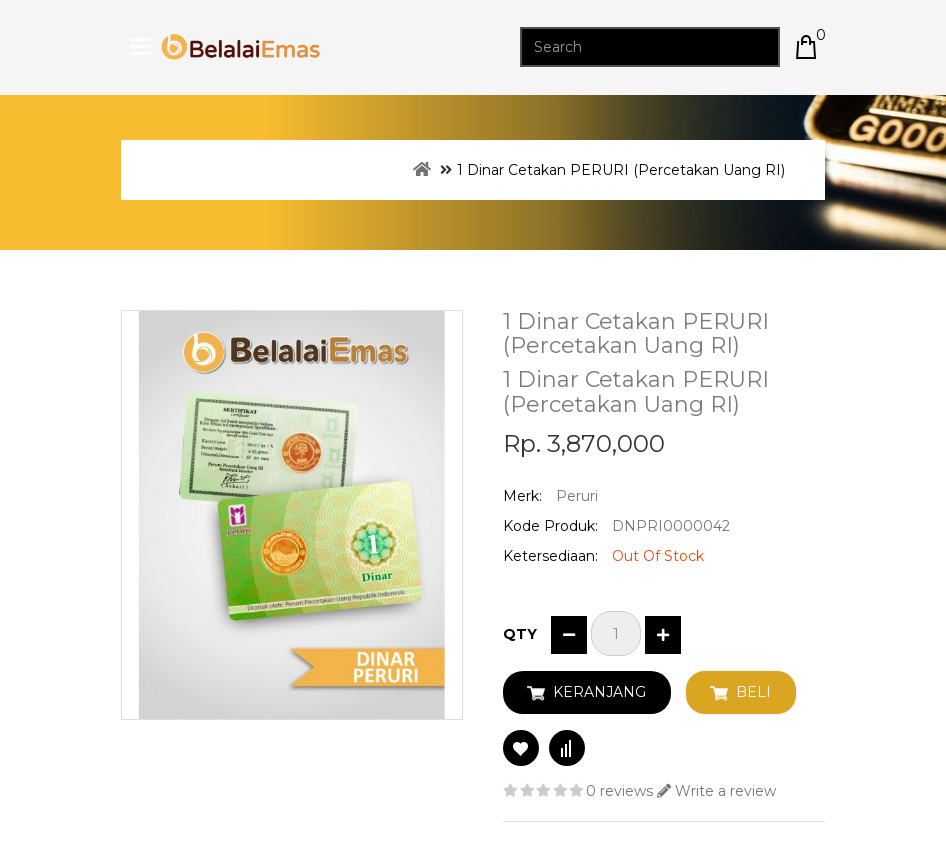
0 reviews (619, 791)
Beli (753, 692)
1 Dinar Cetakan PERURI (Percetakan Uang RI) (621, 170)
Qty (520, 634)
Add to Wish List (521, 748)
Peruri (577, 496)
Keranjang (599, 692)
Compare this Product (567, 748)
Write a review (716, 791)
